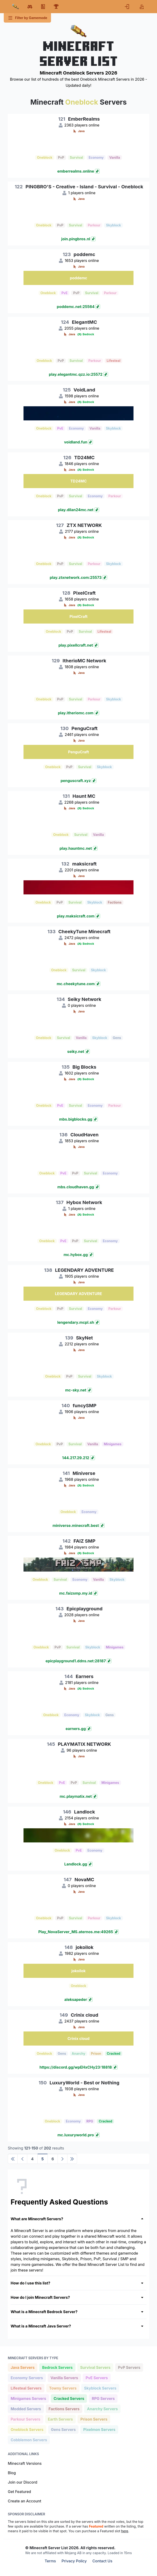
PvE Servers (96, 2377)
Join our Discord (22, 2482)
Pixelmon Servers (99, 2429)
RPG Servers (103, 2398)
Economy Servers (26, 2377)
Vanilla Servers (64, 2377)
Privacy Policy (74, 2561)
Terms (50, 2561)
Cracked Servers (68, 2398)
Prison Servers (93, 2419)
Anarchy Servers (102, 2408)
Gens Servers (63, 2429)
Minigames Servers (28, 2398)
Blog (12, 2472)
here (124, 2531)
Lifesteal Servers (26, 2387)
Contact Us (102, 2561)
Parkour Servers (25, 2419)
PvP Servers (129, 2367)
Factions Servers (64, 2408)
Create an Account (24, 2501)
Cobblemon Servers (28, 2439)
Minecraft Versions (25, 2463)
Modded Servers (25, 2408)
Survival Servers (95, 2367)
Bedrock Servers (57, 2367)
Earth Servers (60, 2419)
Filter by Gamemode (27, 18)
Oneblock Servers (26, 2429)
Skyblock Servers (100, 2387)
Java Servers (22, 2367)
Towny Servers (63, 2387)
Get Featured (19, 2491)
